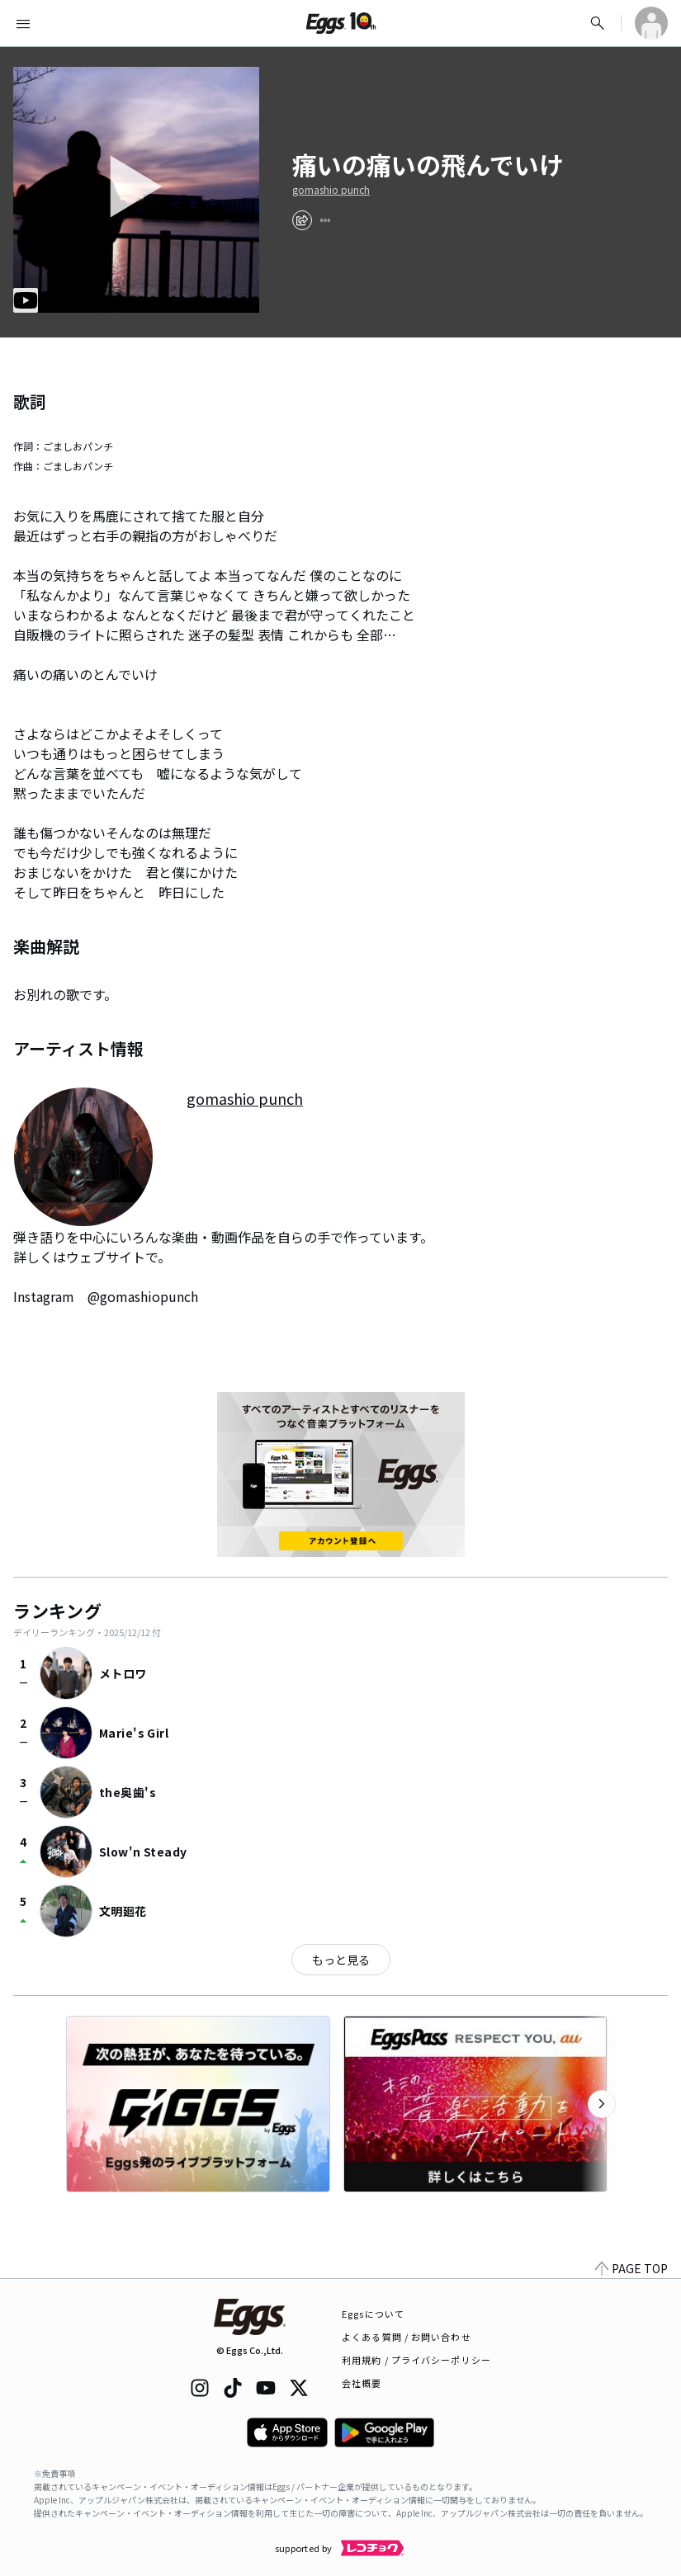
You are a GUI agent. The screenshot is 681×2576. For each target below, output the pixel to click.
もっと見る (341, 1959)
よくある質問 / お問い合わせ (406, 2336)
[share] (302, 220)
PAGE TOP (631, 2268)
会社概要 (361, 2383)
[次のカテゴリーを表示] (602, 2104)
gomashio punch (331, 189)
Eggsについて (373, 2313)
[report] (325, 220)
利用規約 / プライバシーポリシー (416, 2359)
